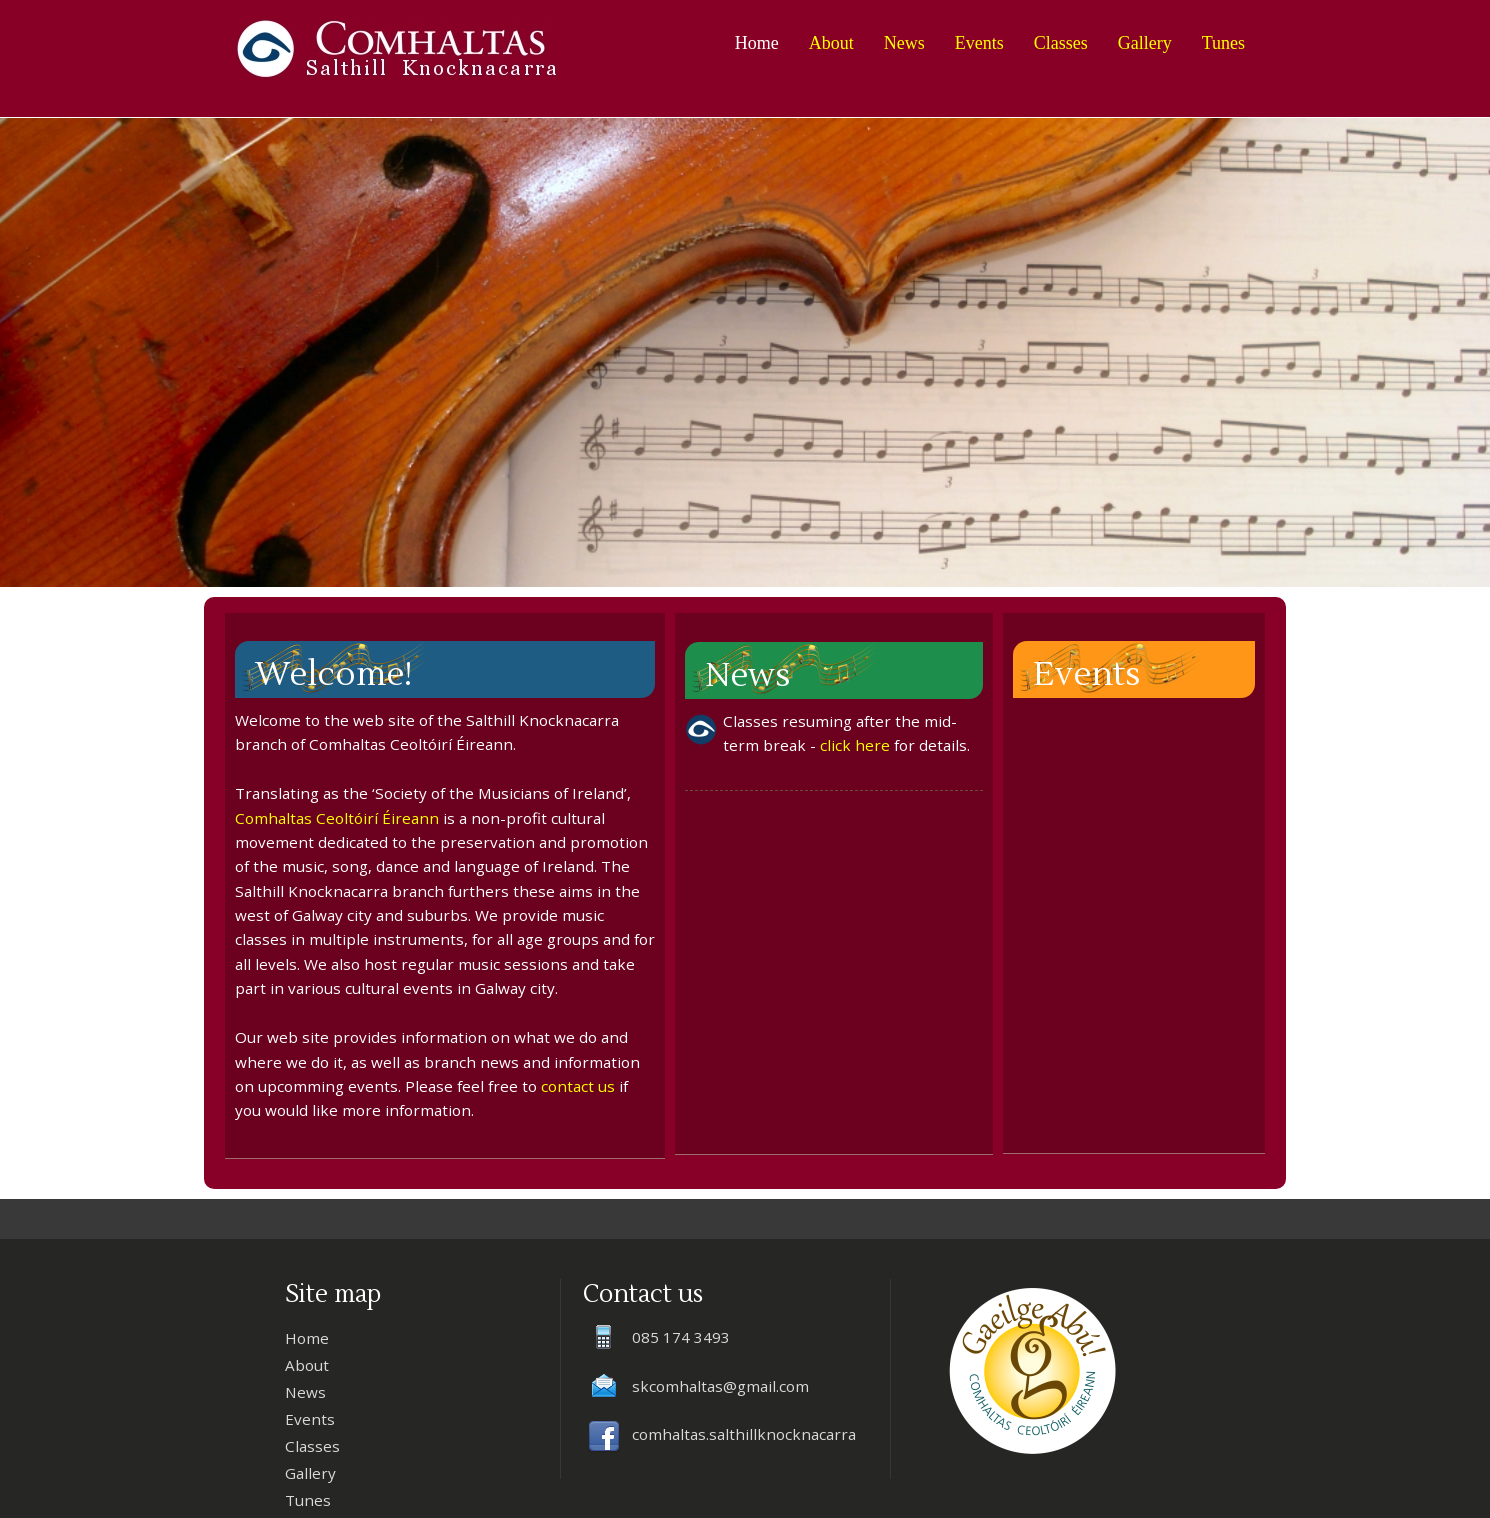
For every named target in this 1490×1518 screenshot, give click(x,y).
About (831, 43)
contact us (578, 1086)
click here (855, 745)
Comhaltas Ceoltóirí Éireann (337, 818)
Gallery (1145, 43)
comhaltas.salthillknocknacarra (744, 1434)
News (904, 43)
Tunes (1223, 43)
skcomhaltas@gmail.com (720, 1386)
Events (979, 43)
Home (757, 43)
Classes (1061, 43)
